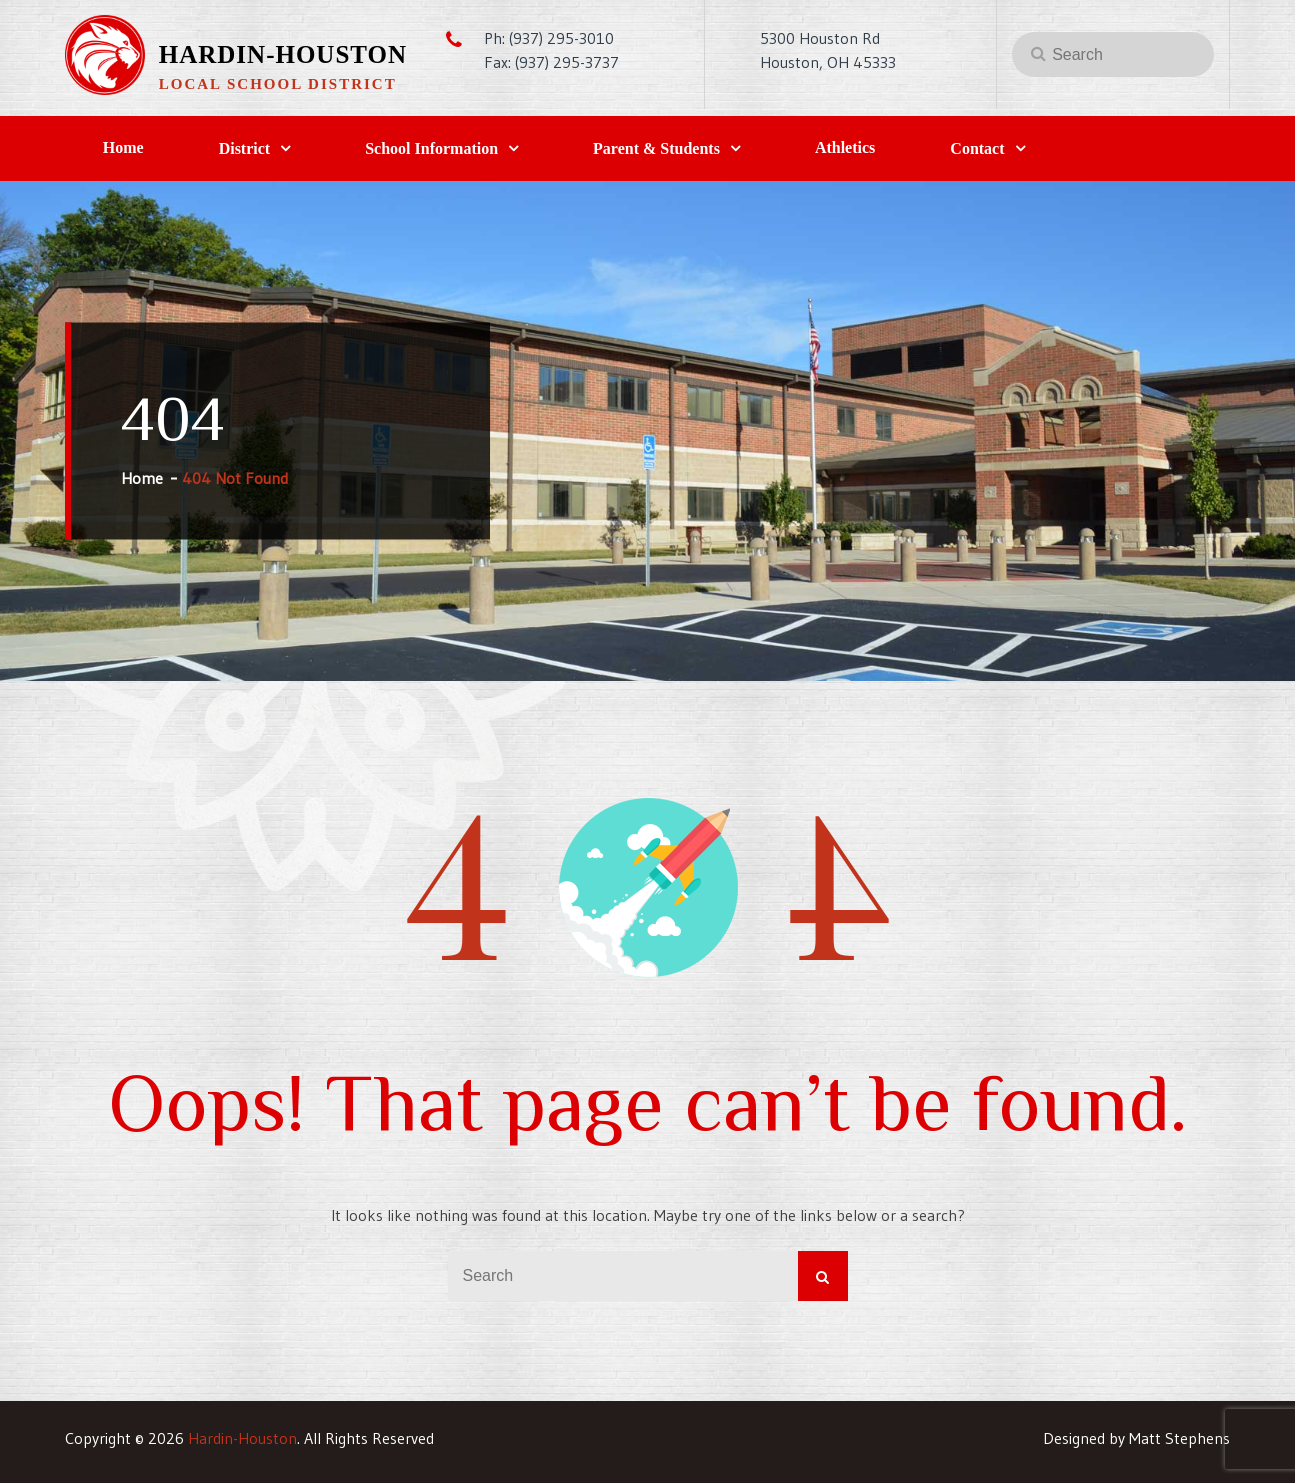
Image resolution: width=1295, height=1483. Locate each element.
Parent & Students (656, 148)
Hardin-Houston (283, 54)
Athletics (845, 147)
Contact (977, 148)
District (245, 148)
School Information (431, 148)
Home (123, 147)
